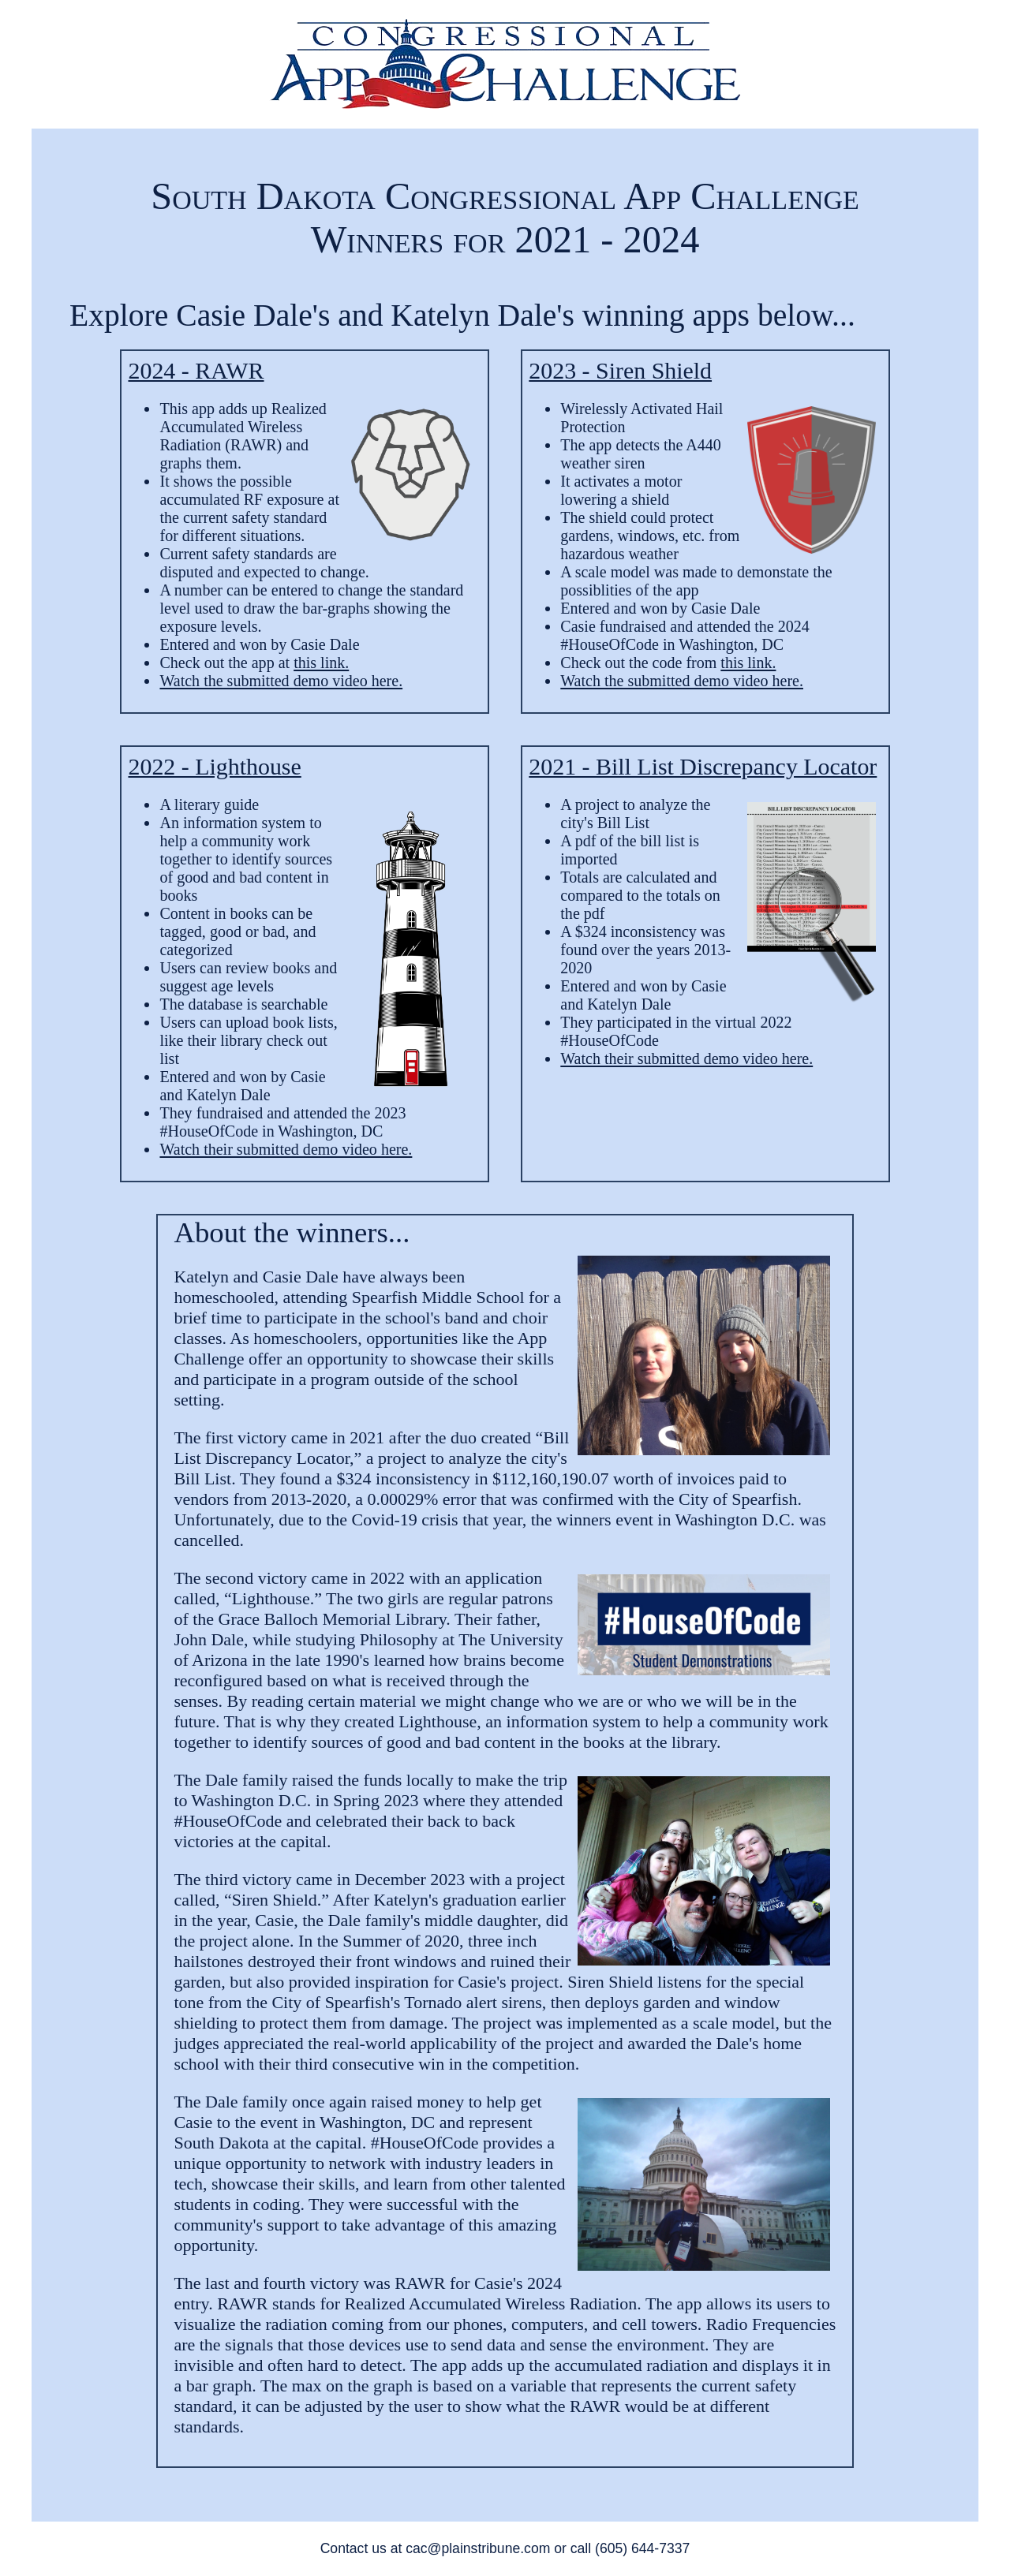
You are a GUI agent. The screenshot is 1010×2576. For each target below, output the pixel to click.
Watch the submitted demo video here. (280, 680)
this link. (321, 662)
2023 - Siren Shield (620, 370)
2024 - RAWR (196, 370)
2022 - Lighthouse (214, 766)
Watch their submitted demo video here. (285, 1149)
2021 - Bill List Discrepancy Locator (703, 766)
